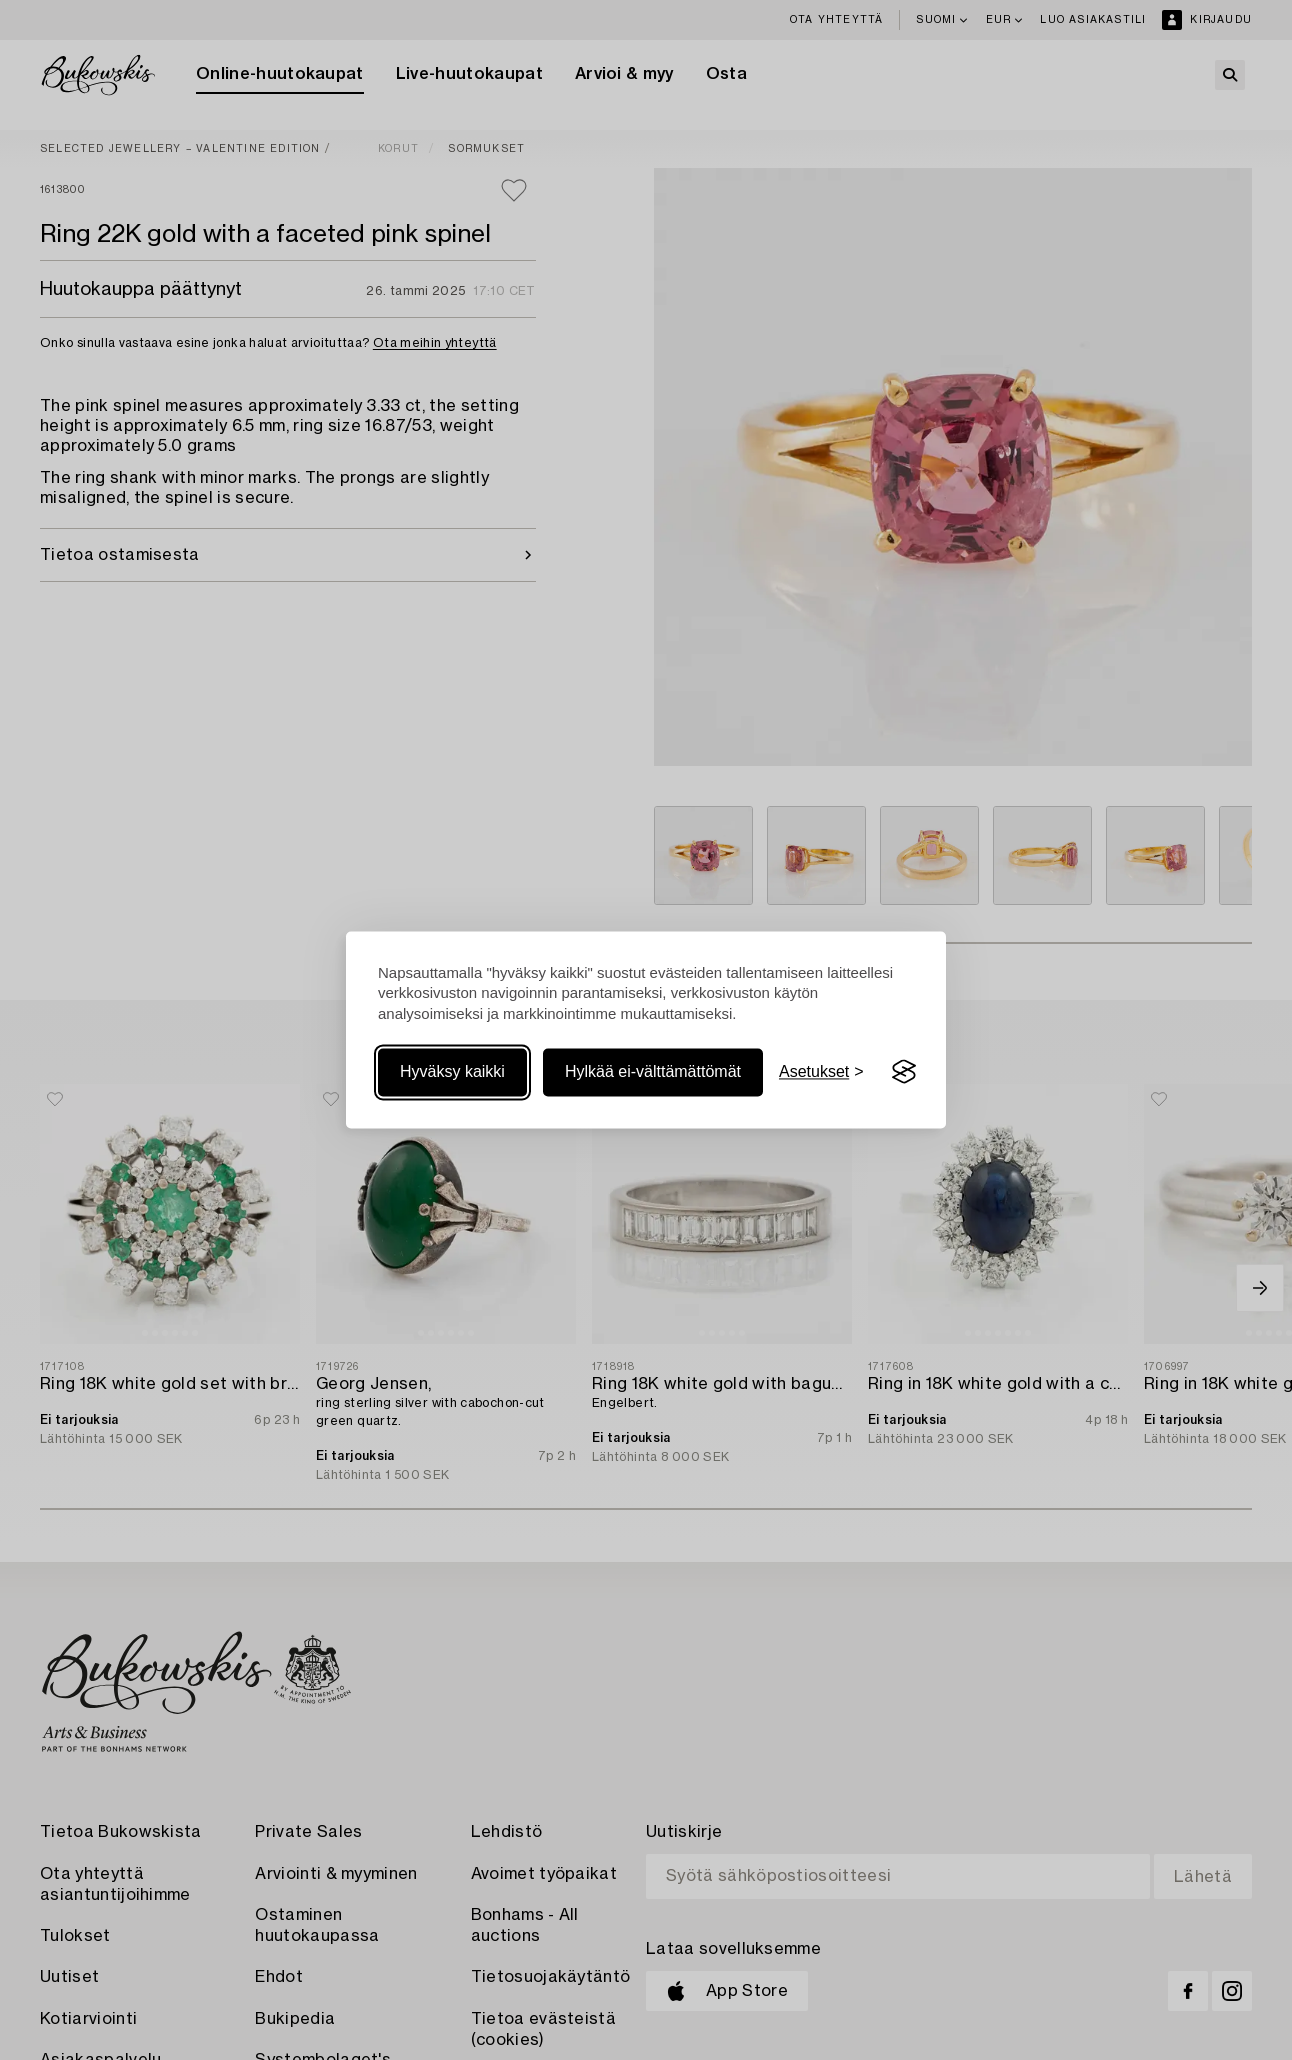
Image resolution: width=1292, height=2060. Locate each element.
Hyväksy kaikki (452, 1071)
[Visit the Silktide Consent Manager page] (904, 1072)
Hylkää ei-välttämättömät (653, 1071)
